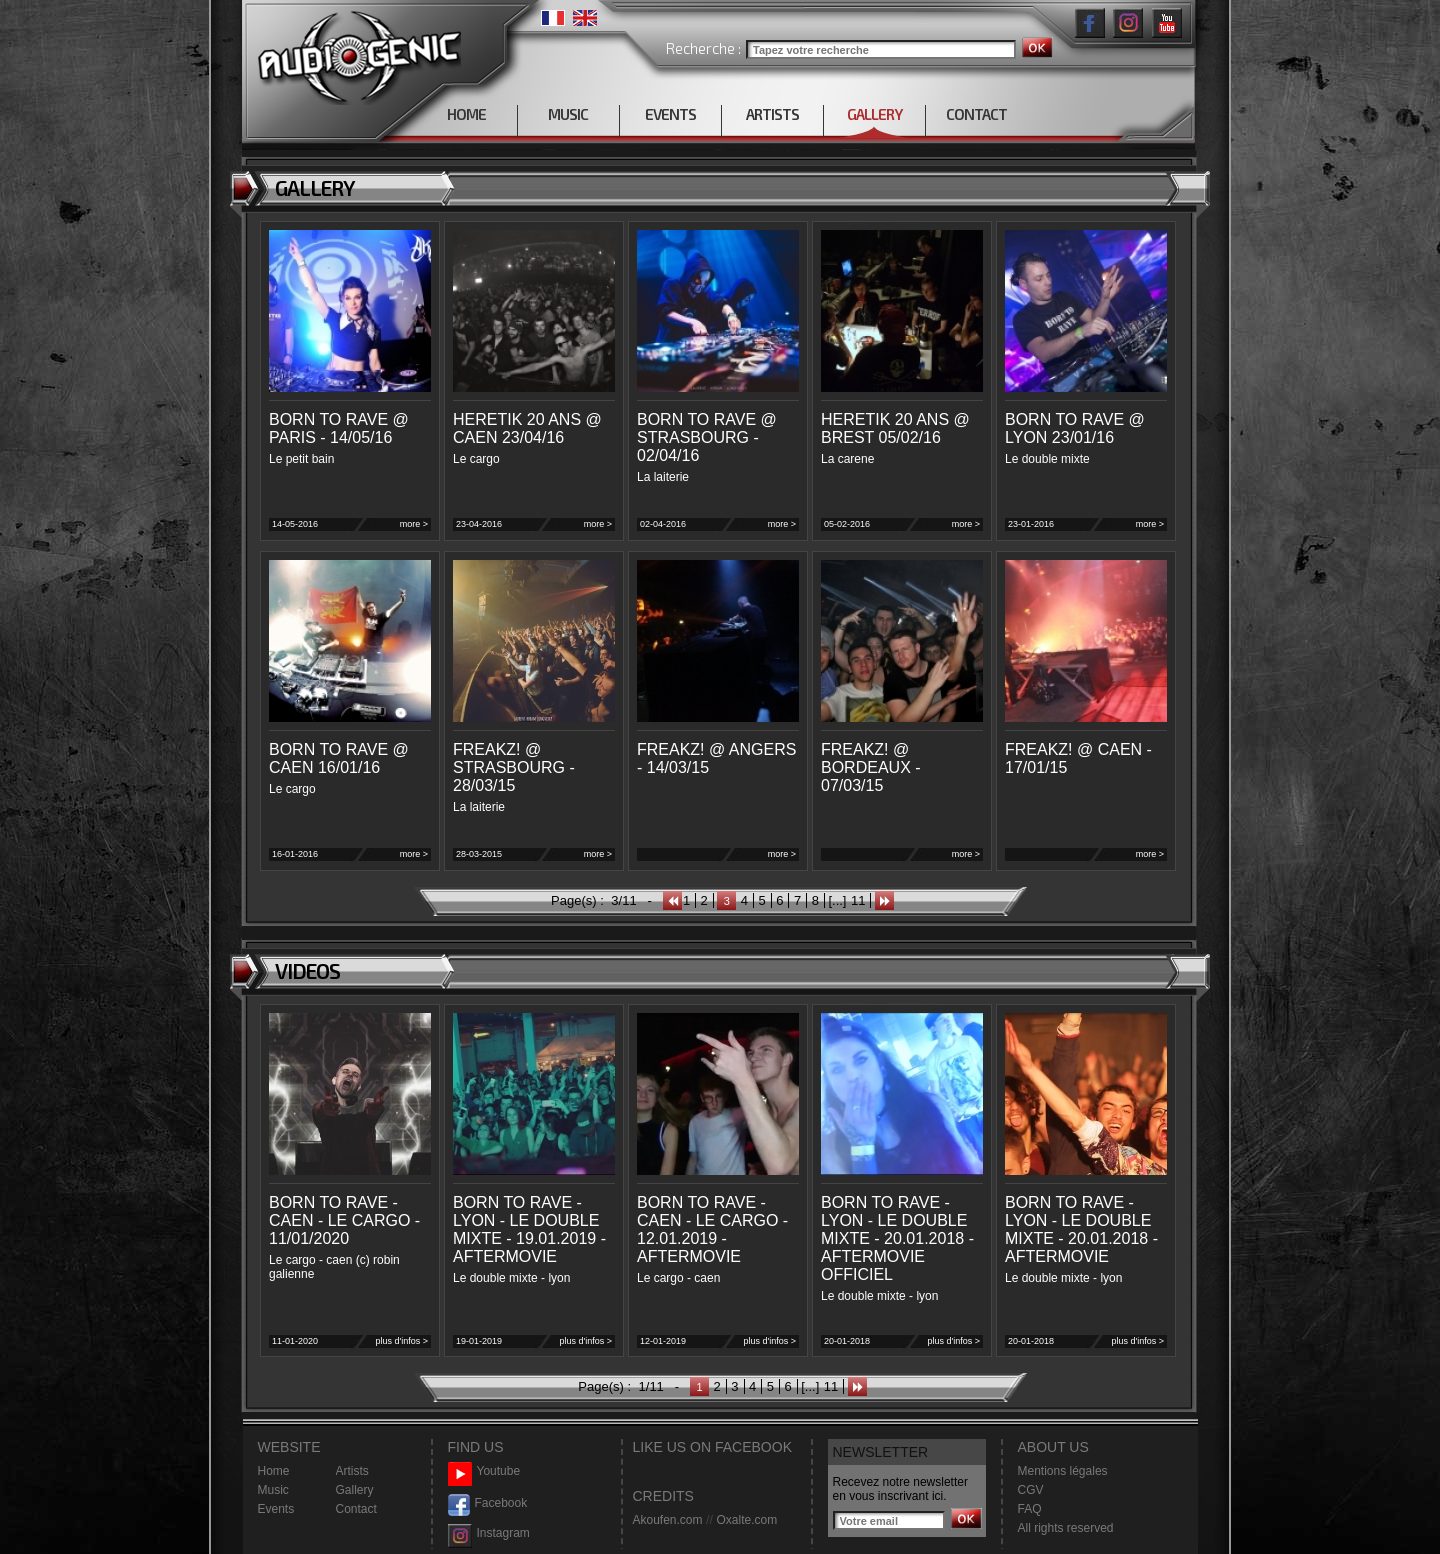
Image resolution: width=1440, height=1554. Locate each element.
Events (276, 1509)
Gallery (355, 1490)
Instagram (489, 1533)
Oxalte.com (746, 1520)
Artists (352, 1471)
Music (273, 1490)
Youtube (484, 1471)
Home (274, 1471)
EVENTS (670, 114)
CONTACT (976, 114)
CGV (1031, 1490)
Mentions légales (1063, 1471)
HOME (466, 114)
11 (858, 900)
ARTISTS (772, 114)
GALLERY (874, 114)
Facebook (488, 1503)
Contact (356, 1509)
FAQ (1030, 1509)
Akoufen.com (668, 1520)
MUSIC (568, 114)
